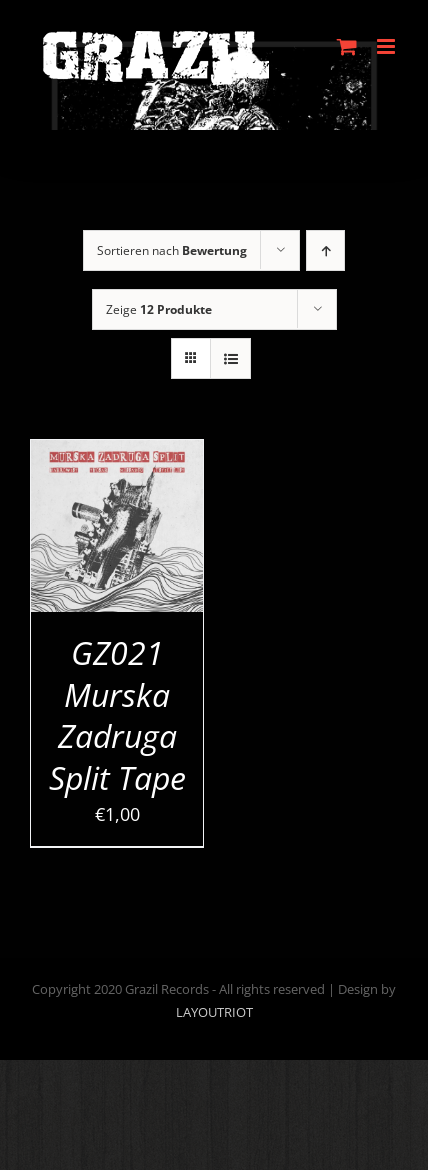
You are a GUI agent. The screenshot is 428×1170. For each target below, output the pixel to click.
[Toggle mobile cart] (347, 46)
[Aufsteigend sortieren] (325, 250)
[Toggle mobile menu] (387, 46)
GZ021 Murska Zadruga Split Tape (117, 715)
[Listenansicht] (230, 358)
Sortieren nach (172, 250)
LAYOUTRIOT (214, 1012)
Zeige (159, 309)
